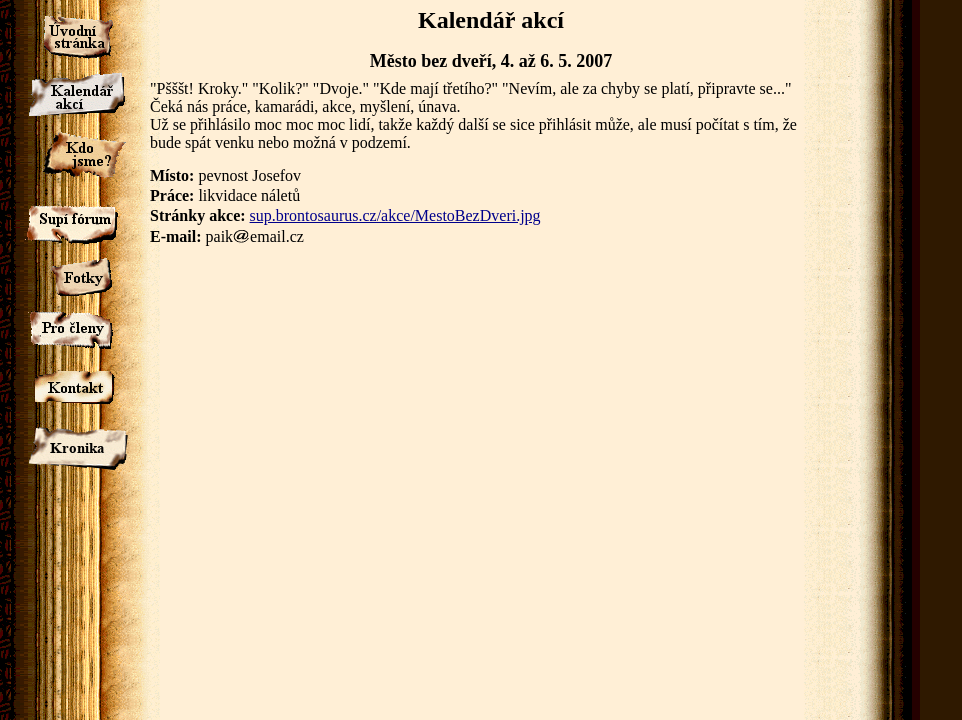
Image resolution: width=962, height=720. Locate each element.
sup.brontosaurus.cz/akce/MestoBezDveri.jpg (395, 215)
